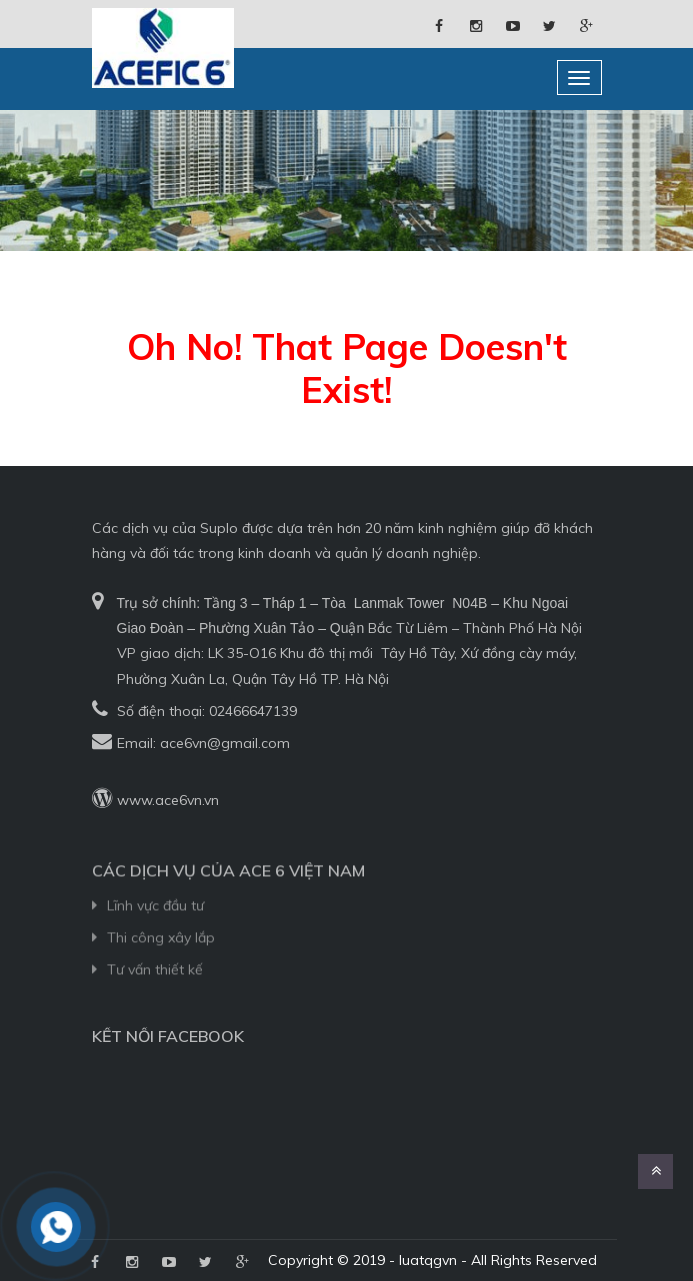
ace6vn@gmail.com (225, 743)
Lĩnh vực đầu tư (155, 932)
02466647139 (253, 711)
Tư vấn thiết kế (155, 997)
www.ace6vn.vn (168, 800)
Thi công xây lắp (161, 964)
